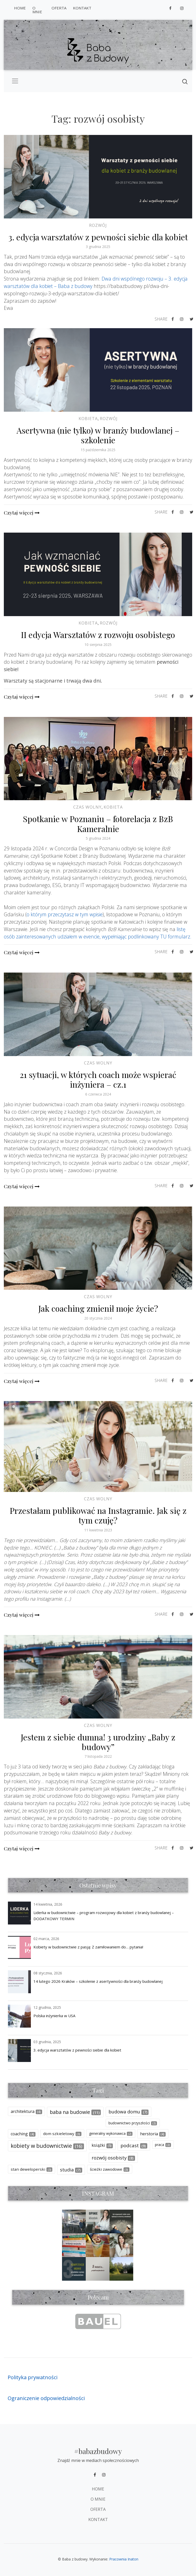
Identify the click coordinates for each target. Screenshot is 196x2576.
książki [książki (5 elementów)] (102, 2145)
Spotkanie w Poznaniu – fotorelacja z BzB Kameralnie (98, 823)
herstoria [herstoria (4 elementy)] (153, 2134)
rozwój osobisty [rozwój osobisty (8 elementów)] (113, 2157)
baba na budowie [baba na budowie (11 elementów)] (75, 2112)
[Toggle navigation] (15, 81)
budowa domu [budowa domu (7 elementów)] (128, 2112)
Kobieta (88, 418)
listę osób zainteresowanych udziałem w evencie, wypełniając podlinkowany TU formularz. (97, 933)
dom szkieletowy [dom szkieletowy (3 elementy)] (62, 2133)
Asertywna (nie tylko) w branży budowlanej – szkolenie (98, 435)
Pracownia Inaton (123, 2559)
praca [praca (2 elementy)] (163, 2144)
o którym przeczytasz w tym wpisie (65, 914)
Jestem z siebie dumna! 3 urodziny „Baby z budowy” (98, 1742)
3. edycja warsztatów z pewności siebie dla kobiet (98, 236)
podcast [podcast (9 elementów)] (133, 2145)
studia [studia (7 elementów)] (71, 2170)
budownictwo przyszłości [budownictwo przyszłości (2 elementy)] (132, 2123)
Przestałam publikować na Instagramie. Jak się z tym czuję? (98, 1515)
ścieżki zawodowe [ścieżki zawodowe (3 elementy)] (109, 2169)
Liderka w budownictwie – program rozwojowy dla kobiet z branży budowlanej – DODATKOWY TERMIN (98, 1911)
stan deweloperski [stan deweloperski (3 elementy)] (31, 2169)
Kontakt (82, 7)
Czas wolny (87, 807)
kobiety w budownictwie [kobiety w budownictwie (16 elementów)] (47, 2146)
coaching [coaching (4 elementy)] (23, 2134)
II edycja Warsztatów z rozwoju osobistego (98, 634)
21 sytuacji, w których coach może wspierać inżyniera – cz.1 (98, 1079)
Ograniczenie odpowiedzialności (46, 2398)
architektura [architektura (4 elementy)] (26, 2111)
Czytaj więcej (22, 512)
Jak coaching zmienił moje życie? (98, 1308)
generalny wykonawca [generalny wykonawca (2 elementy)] (110, 2133)
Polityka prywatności (32, 2377)
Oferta (59, 7)
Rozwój (98, 225)
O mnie (37, 9)
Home (20, 7)
